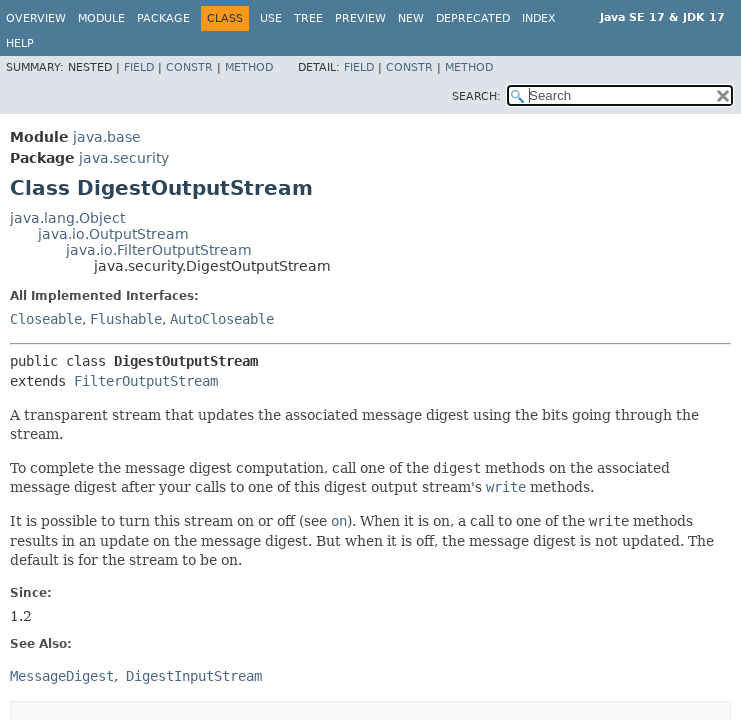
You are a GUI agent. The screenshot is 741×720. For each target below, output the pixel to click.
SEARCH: (476, 96)
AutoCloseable (222, 319)
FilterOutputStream (146, 381)
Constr (189, 67)
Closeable (46, 319)
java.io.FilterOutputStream (159, 250)
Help (20, 43)
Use (271, 18)
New (411, 18)
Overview (36, 18)
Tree (308, 18)
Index (539, 18)
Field (139, 67)
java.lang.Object (67, 218)
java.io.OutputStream (113, 234)
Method (249, 67)
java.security (124, 158)
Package (163, 18)
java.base (107, 137)
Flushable (126, 319)
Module (101, 18)
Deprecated (473, 18)
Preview (360, 18)
